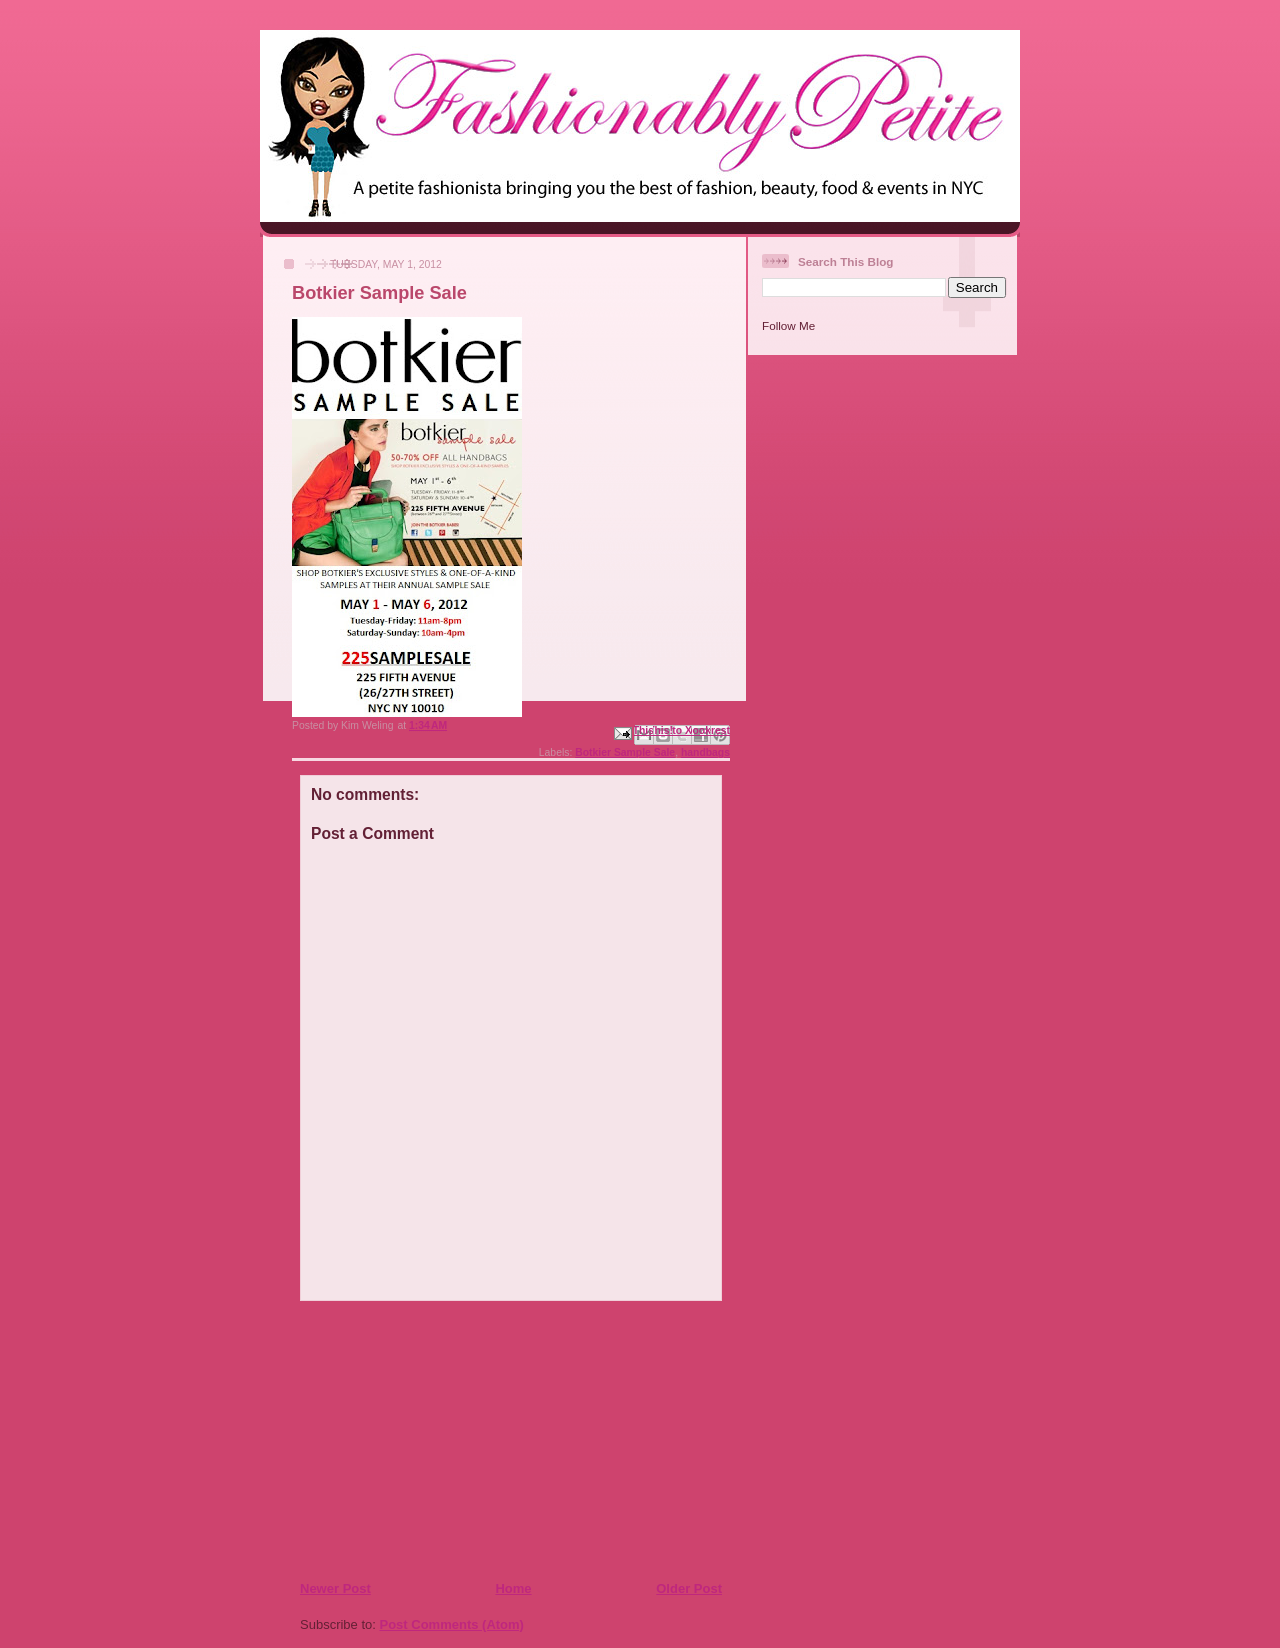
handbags (705, 752)
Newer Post (335, 1588)
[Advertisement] (421, 1440)
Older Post (689, 1588)
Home (513, 1588)
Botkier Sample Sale (625, 752)
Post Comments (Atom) (452, 1624)
